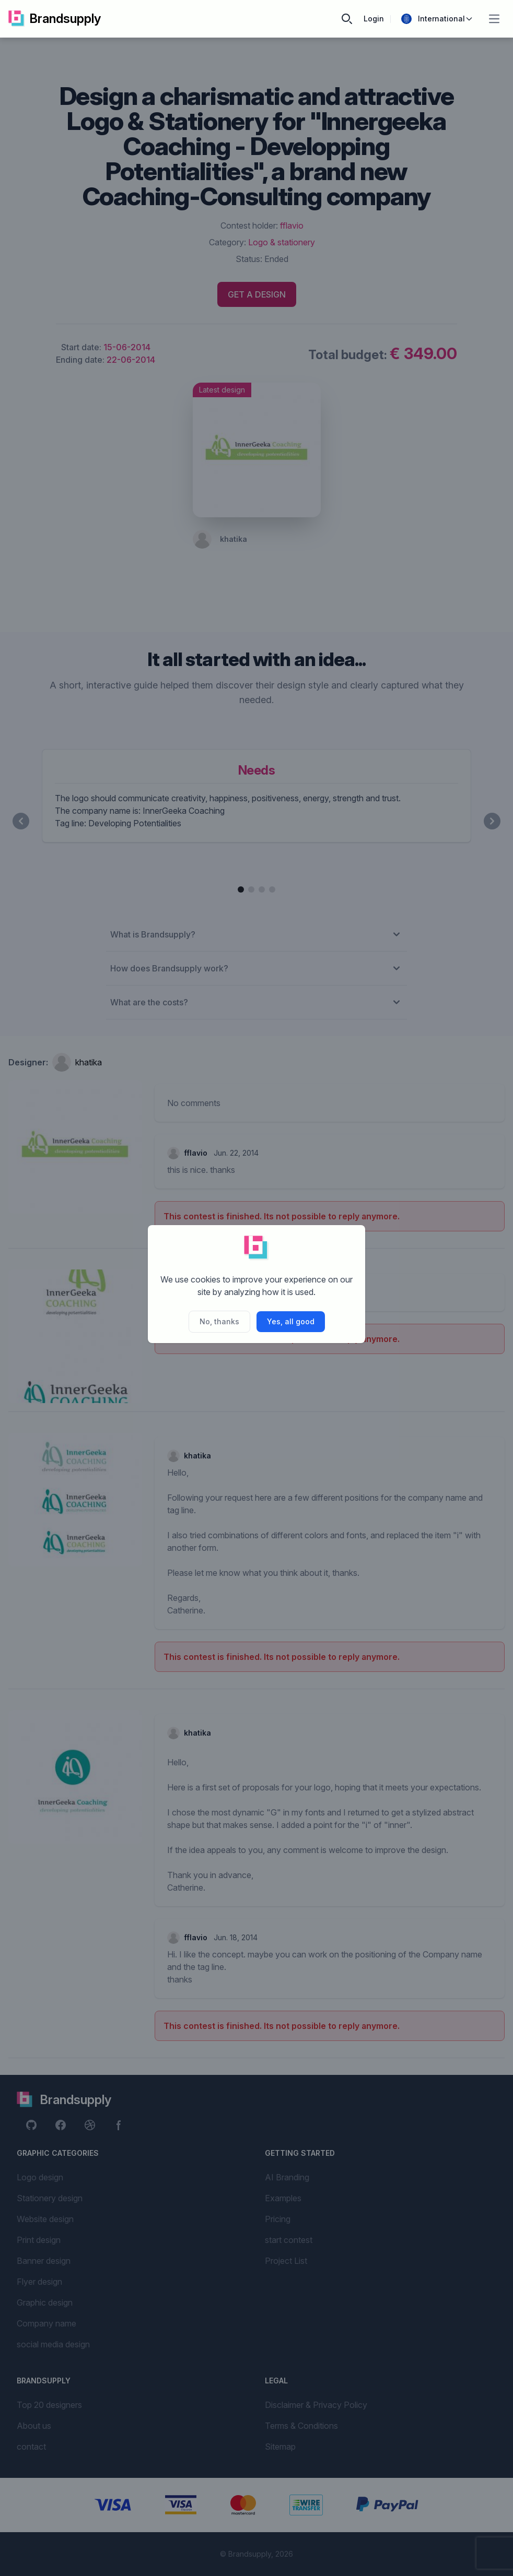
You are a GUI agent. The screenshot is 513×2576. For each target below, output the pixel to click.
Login (374, 18)
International (437, 19)
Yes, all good (290, 1321)
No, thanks (219, 1321)
